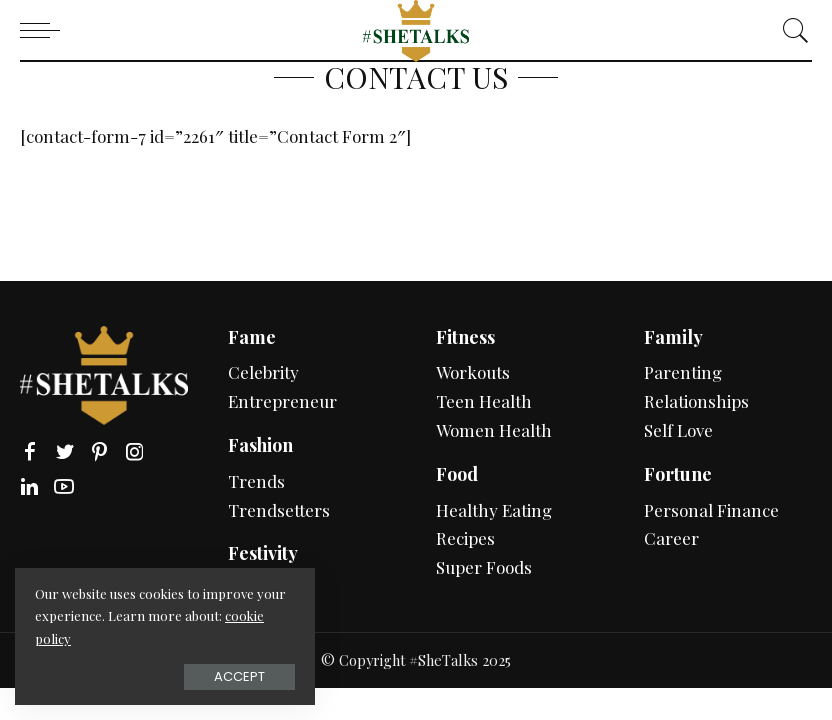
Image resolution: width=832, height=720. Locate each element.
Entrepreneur (282, 401)
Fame (252, 337)
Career (671, 538)
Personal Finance (711, 510)
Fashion (260, 445)
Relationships (696, 401)
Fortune (678, 474)
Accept (239, 676)
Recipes (465, 538)
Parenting (683, 372)
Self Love (678, 430)
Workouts (473, 372)
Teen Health (484, 401)
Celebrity (263, 372)
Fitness (465, 337)
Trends (256, 481)
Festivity (263, 553)
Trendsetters (279, 510)
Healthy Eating (494, 510)
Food (457, 474)
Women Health (494, 430)
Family (673, 337)
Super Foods (484, 567)
